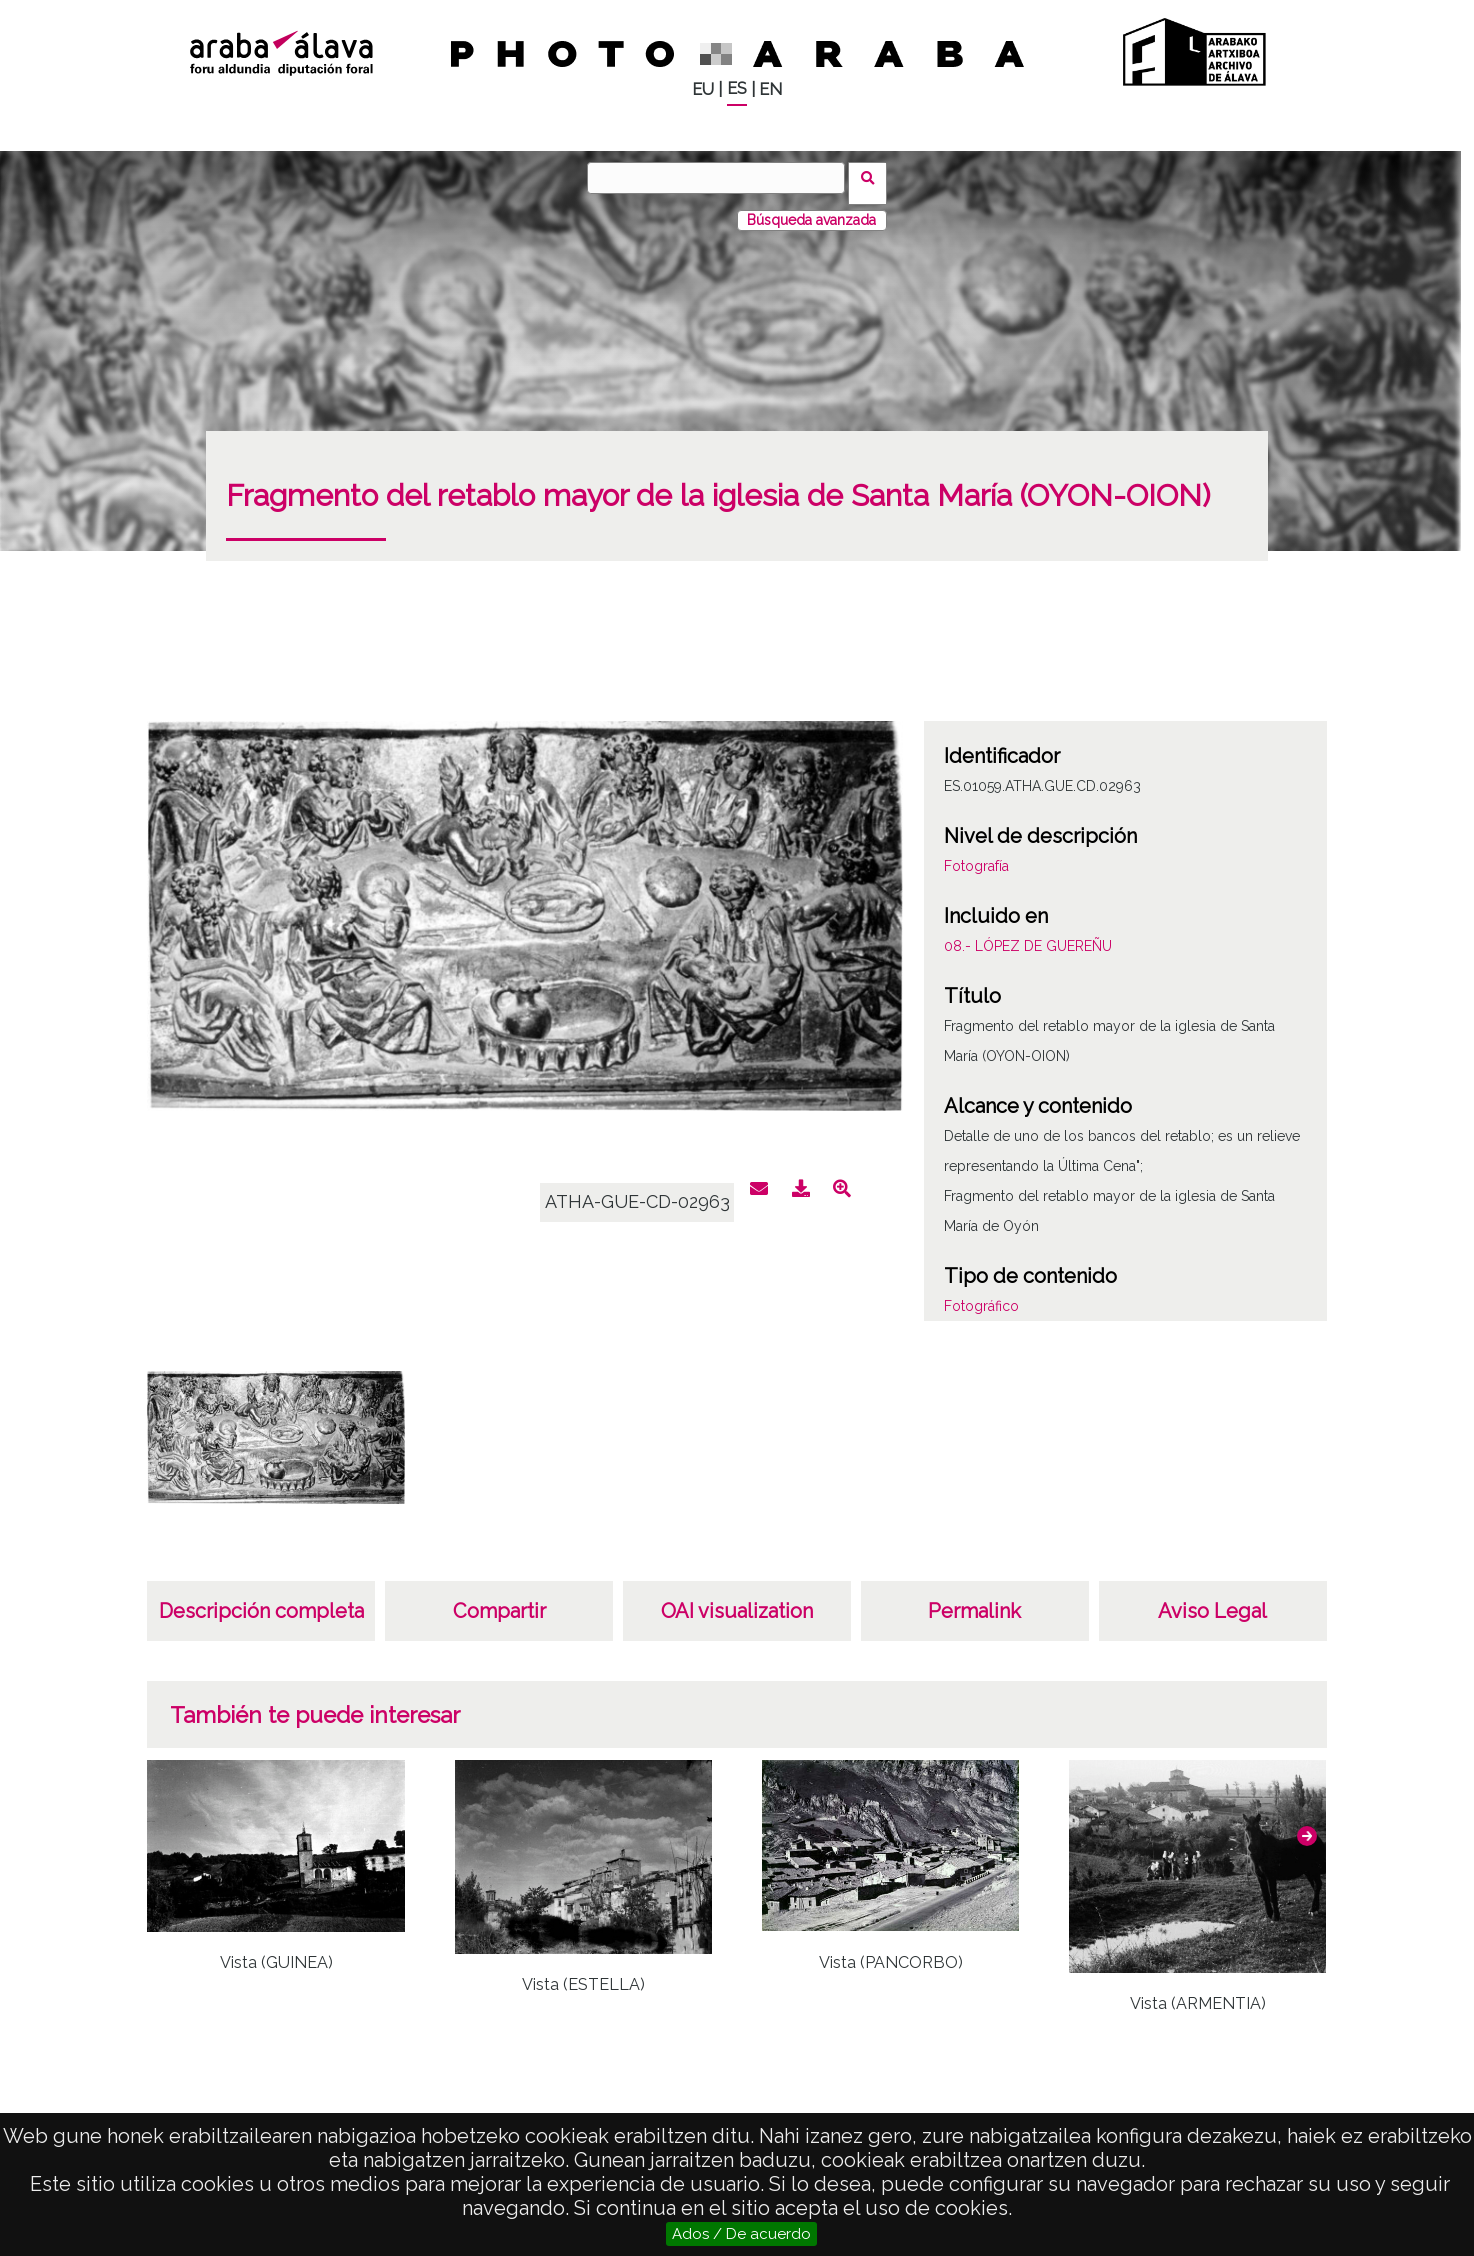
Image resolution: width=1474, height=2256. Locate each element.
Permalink (974, 1600)
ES (737, 88)
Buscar (873, 177)
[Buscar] (722, 178)
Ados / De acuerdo (741, 2234)
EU (703, 89)
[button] (1307, 1825)
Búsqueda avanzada (811, 209)
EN (770, 89)
